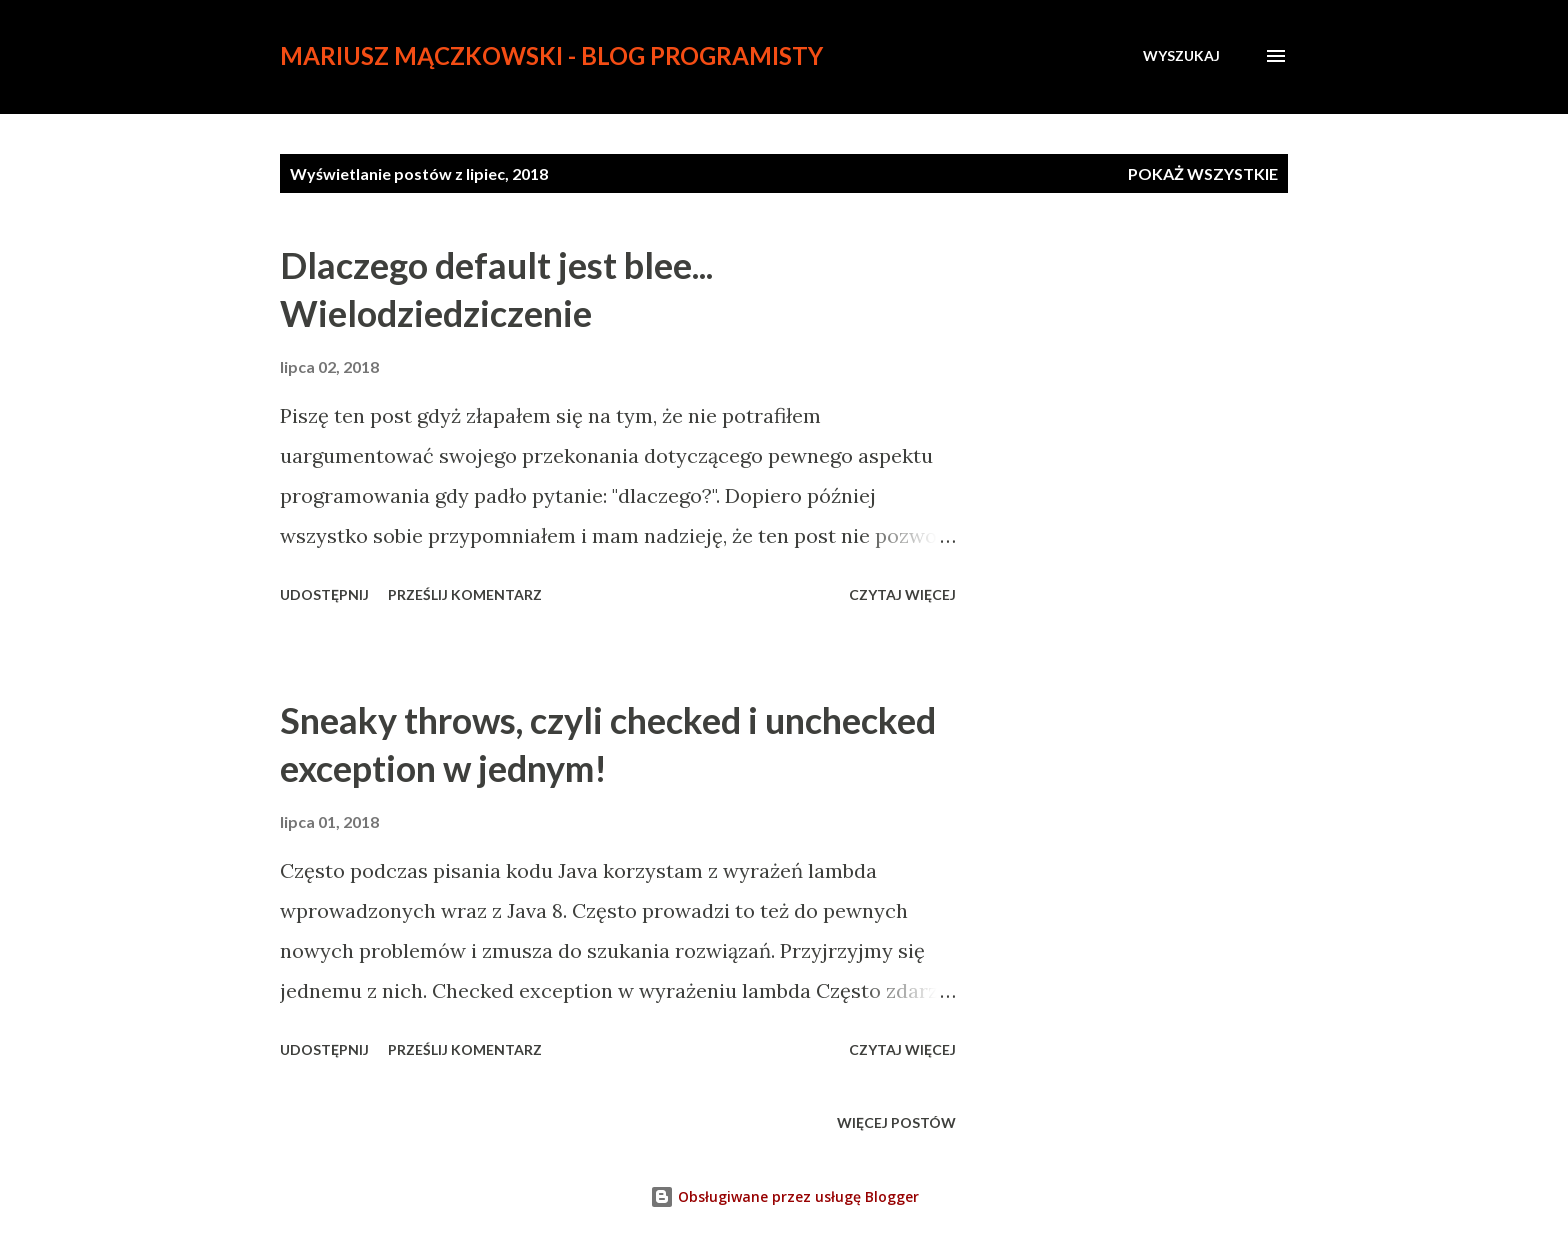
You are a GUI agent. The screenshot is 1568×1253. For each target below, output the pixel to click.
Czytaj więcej (902, 594)
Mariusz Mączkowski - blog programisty (551, 55)
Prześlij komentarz (465, 594)
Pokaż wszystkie (1203, 173)
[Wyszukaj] (1181, 56)
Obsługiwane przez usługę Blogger (784, 1196)
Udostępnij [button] (324, 594)
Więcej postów (896, 1122)
